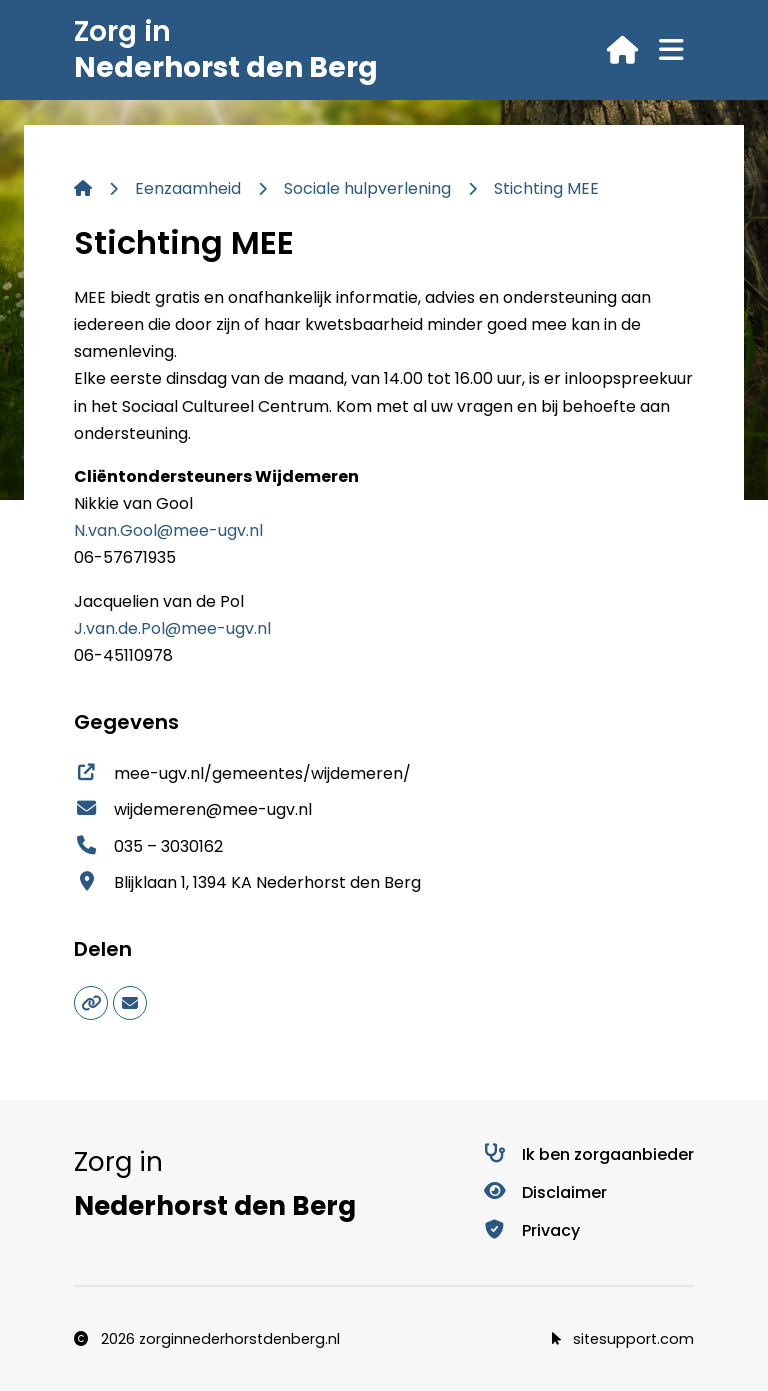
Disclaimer (544, 1192)
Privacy (531, 1230)
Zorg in (226, 49)
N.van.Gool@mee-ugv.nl (168, 530)
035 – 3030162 (148, 846)
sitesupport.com (623, 1339)
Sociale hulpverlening (367, 188)
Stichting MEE (546, 188)
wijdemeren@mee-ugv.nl (193, 809)
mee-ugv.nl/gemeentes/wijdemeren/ (242, 773)
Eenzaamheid (188, 188)
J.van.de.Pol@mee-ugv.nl (172, 628)
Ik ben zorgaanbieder (588, 1154)
